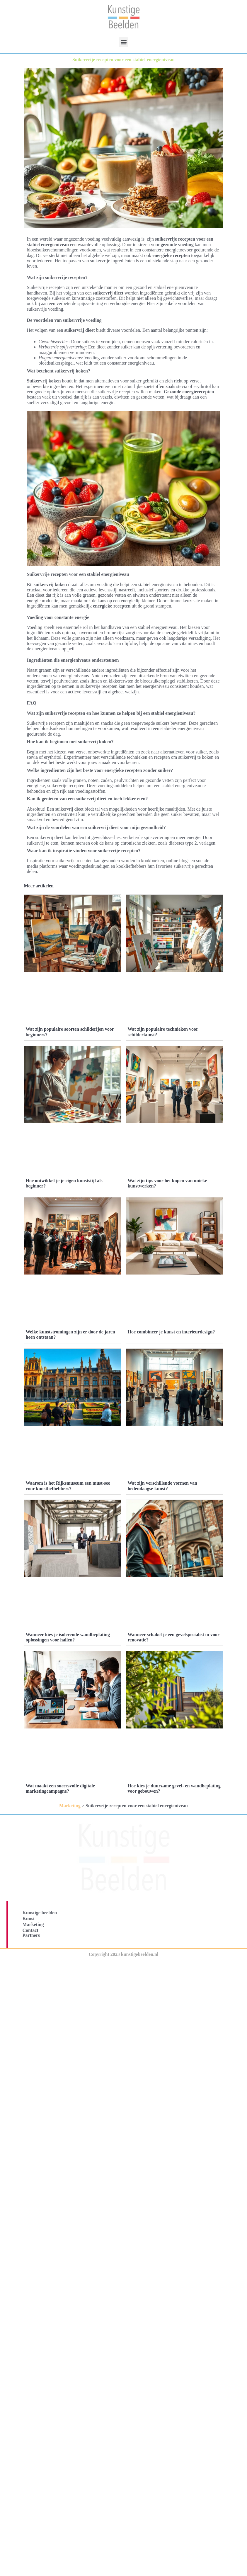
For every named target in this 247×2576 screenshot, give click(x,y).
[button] (123, 42)
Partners (31, 2037)
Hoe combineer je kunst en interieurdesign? (171, 1331)
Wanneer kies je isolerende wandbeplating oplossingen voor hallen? (68, 1637)
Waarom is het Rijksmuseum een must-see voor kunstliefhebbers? (68, 1486)
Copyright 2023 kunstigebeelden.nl (124, 2056)
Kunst (29, 2021)
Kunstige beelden (40, 2015)
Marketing (70, 1908)
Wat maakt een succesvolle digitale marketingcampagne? (60, 1891)
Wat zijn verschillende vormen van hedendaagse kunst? (162, 1486)
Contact (30, 2032)
